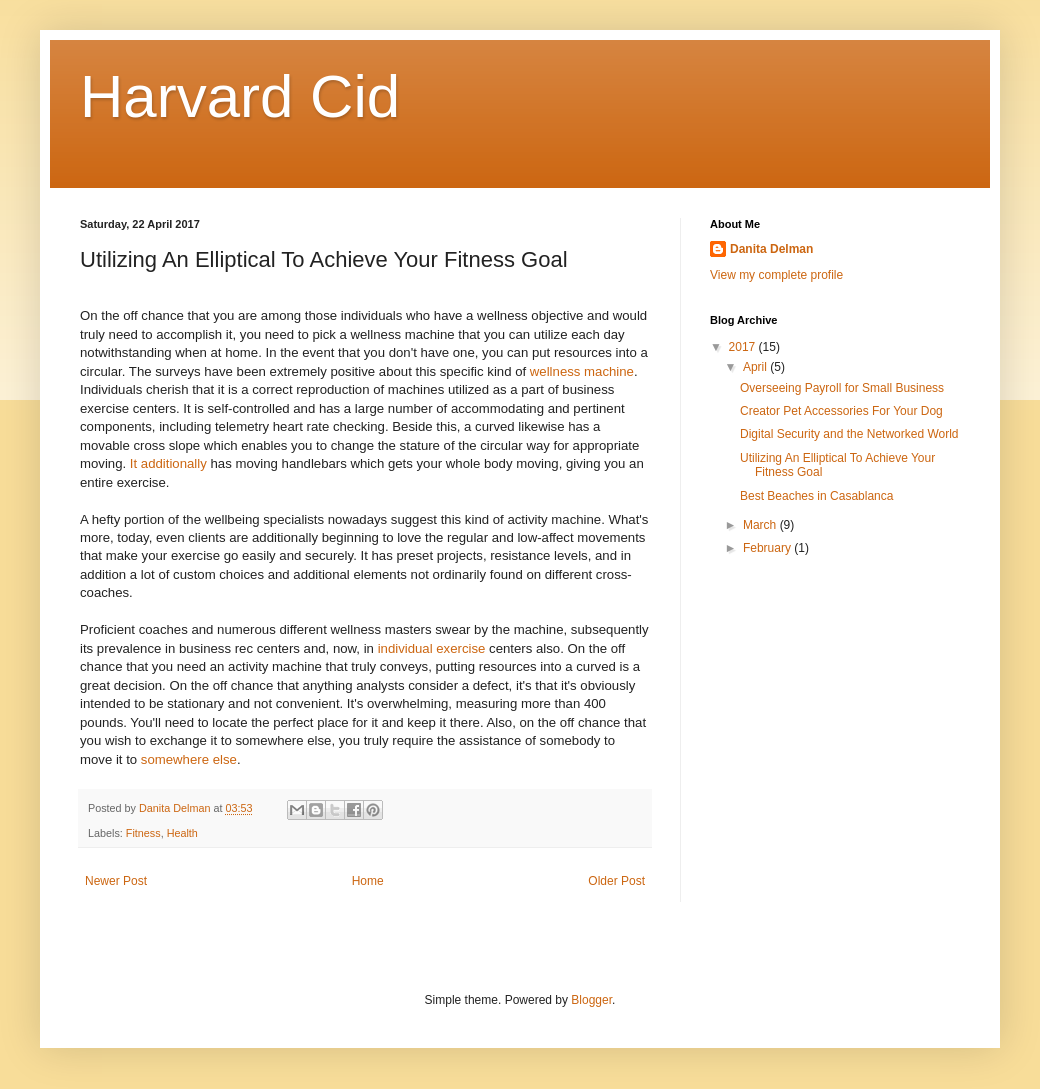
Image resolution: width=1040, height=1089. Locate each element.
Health (182, 833)
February (768, 548)
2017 (744, 347)
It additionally (168, 463)
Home (368, 881)
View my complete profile (776, 275)
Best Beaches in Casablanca (816, 496)
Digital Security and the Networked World (849, 434)
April (756, 367)
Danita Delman (771, 249)
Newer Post (116, 881)
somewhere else (189, 759)
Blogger (591, 1000)
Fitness (143, 833)
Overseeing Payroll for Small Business (842, 388)
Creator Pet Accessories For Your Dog (841, 411)
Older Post (616, 881)
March (761, 525)
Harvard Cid (240, 96)
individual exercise (432, 648)
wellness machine (582, 371)
